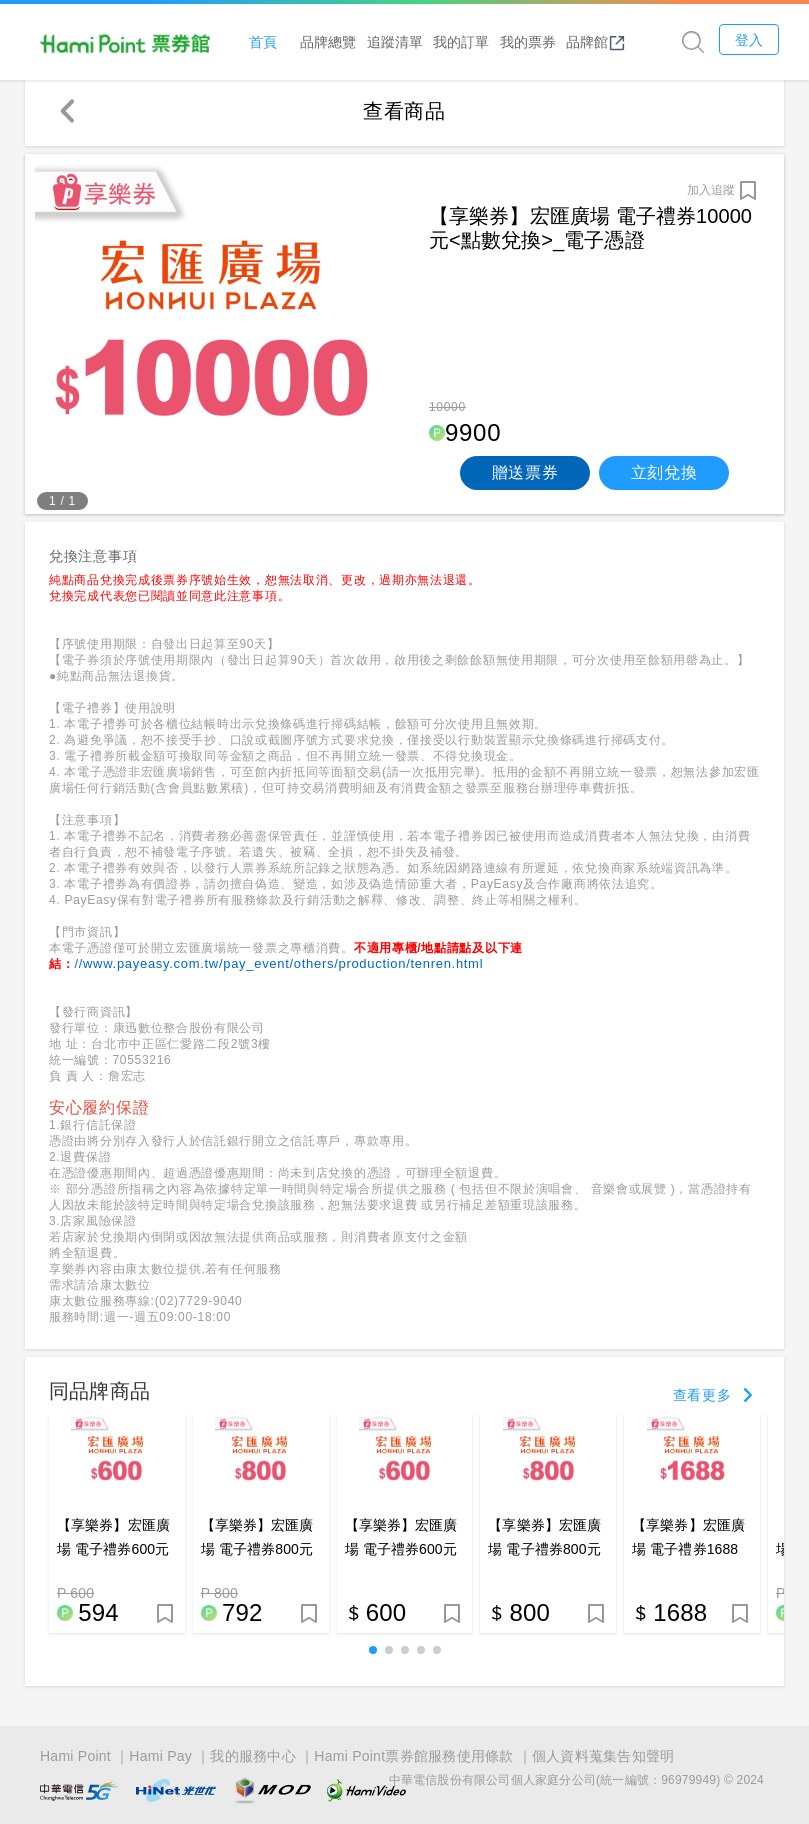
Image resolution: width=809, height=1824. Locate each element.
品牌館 (602, 42)
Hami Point (75, 1756)
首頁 (269, 41)
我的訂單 (467, 41)
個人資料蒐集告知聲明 (603, 1756)
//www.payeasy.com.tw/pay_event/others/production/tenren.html (278, 968)
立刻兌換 (664, 477)
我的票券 (533, 41)
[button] (373, 1655)
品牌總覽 (334, 41)
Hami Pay (160, 1756)
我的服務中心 (253, 1756)
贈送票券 (525, 477)
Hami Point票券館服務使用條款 (413, 1756)
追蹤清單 (400, 41)
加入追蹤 (711, 195)
